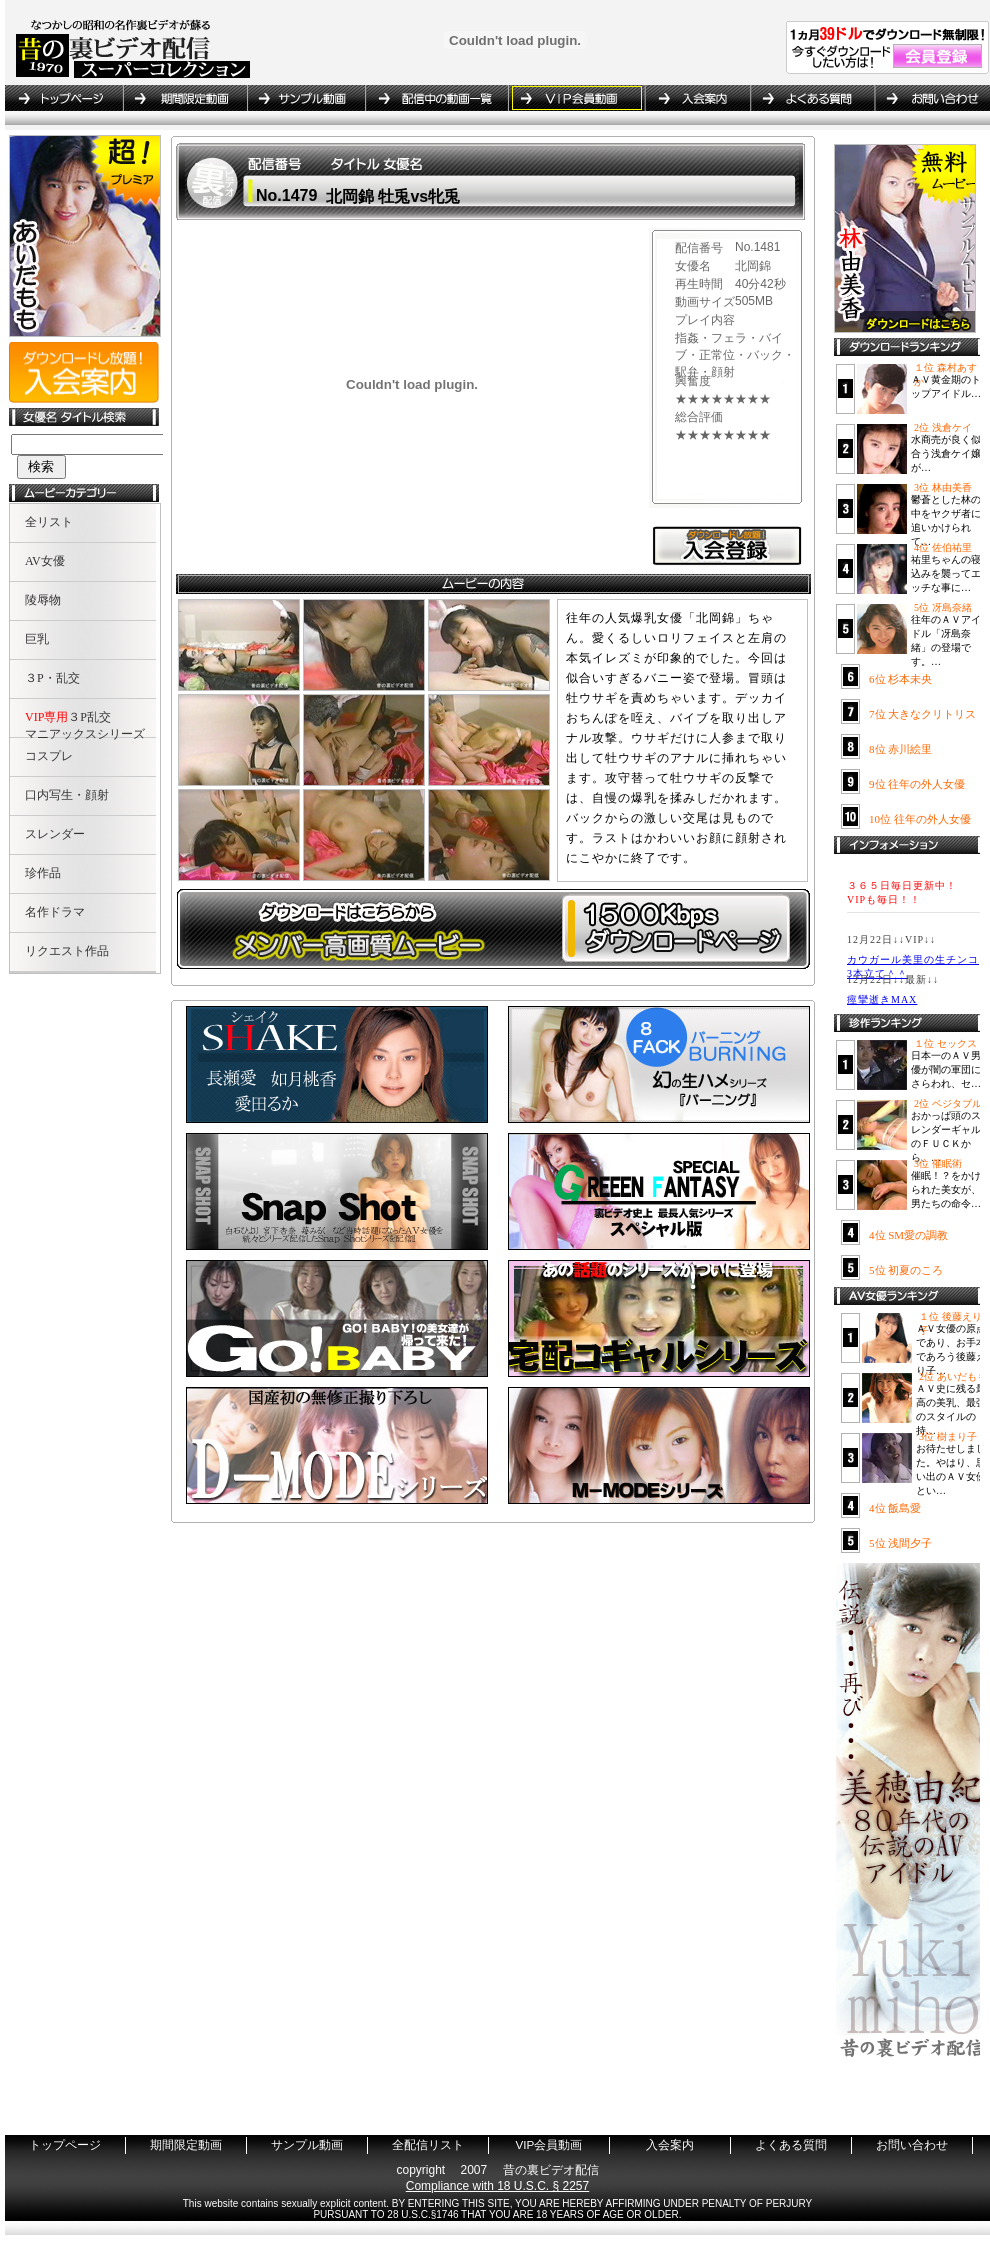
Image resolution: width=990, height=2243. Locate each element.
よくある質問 (812, 98)
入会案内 (697, 98)
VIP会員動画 (576, 98)
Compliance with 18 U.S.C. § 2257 (497, 2186)
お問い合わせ (929, 98)
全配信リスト (436, 98)
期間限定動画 (185, 98)
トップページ (64, 98)
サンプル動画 (306, 98)
